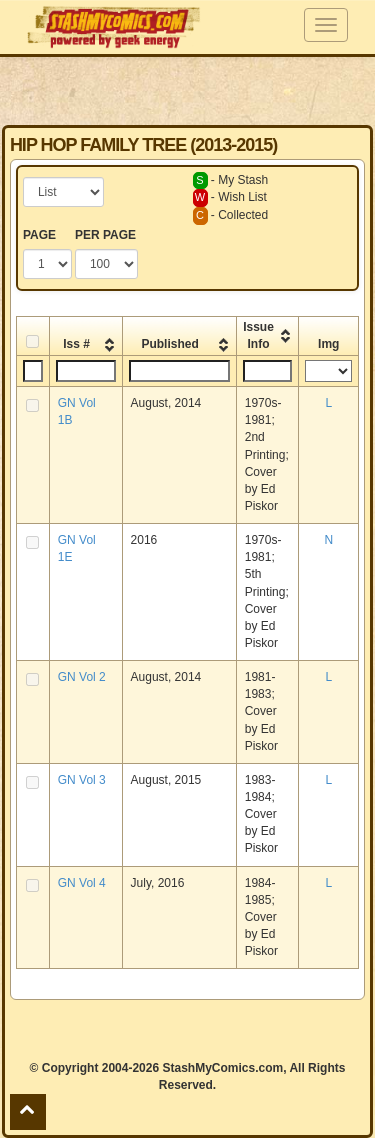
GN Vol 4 (82, 883)
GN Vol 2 (82, 677)
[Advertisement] (188, 90)
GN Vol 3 (82, 780)
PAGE (39, 235)
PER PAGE (105, 235)
